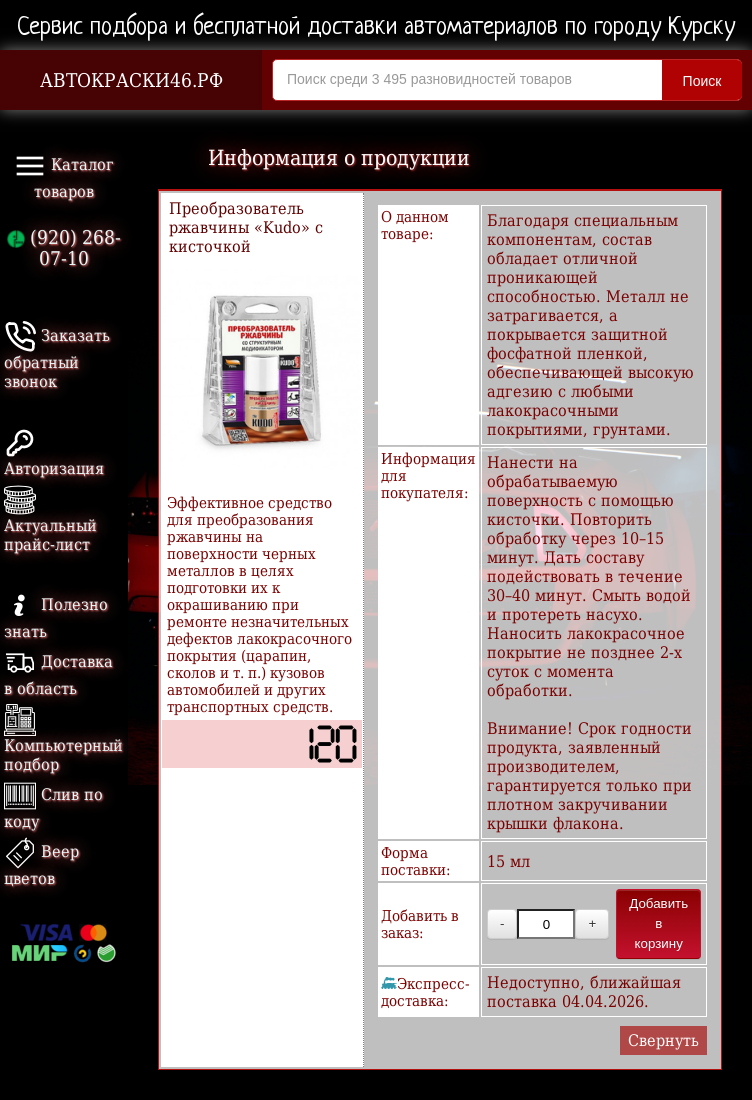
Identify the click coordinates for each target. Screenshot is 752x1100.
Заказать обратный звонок (57, 358)
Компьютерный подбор (63, 741)
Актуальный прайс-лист (50, 521)
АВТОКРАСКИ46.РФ (131, 80)
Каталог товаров (64, 175)
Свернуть (663, 1040)
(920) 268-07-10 (64, 248)
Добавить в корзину (658, 923)
